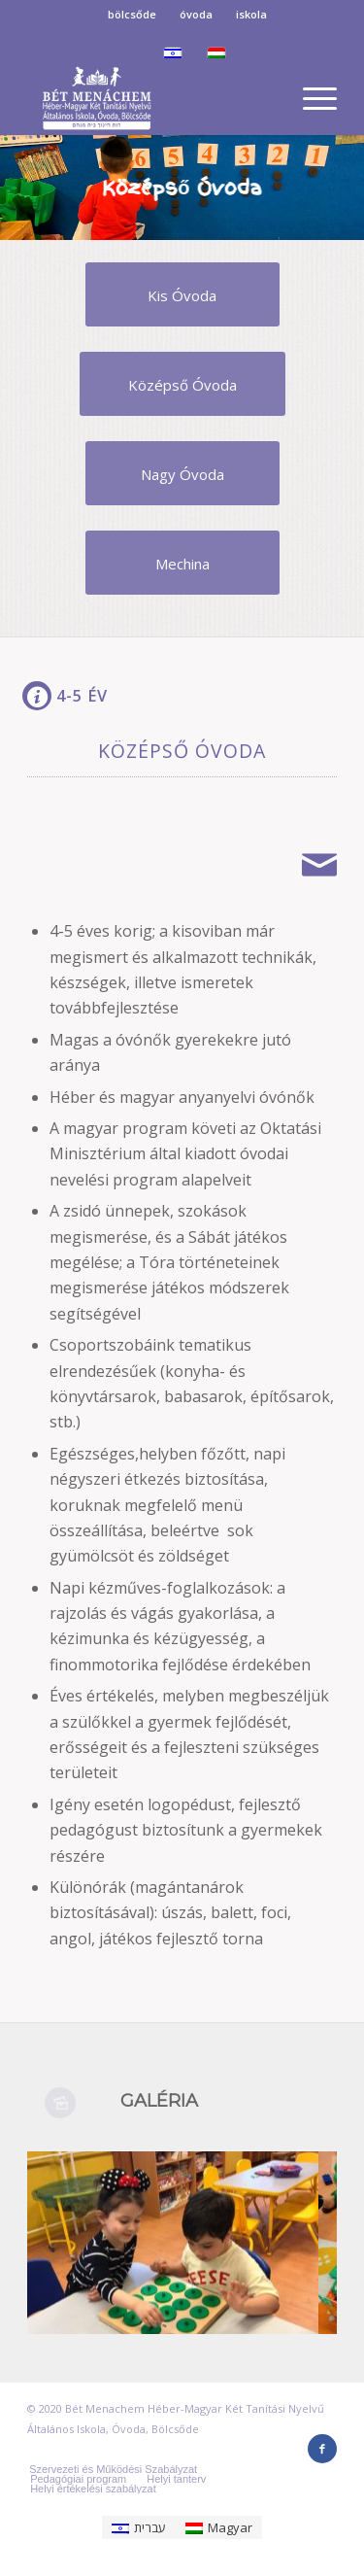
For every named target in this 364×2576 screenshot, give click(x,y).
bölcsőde (132, 14)
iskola (251, 14)
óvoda (196, 14)
